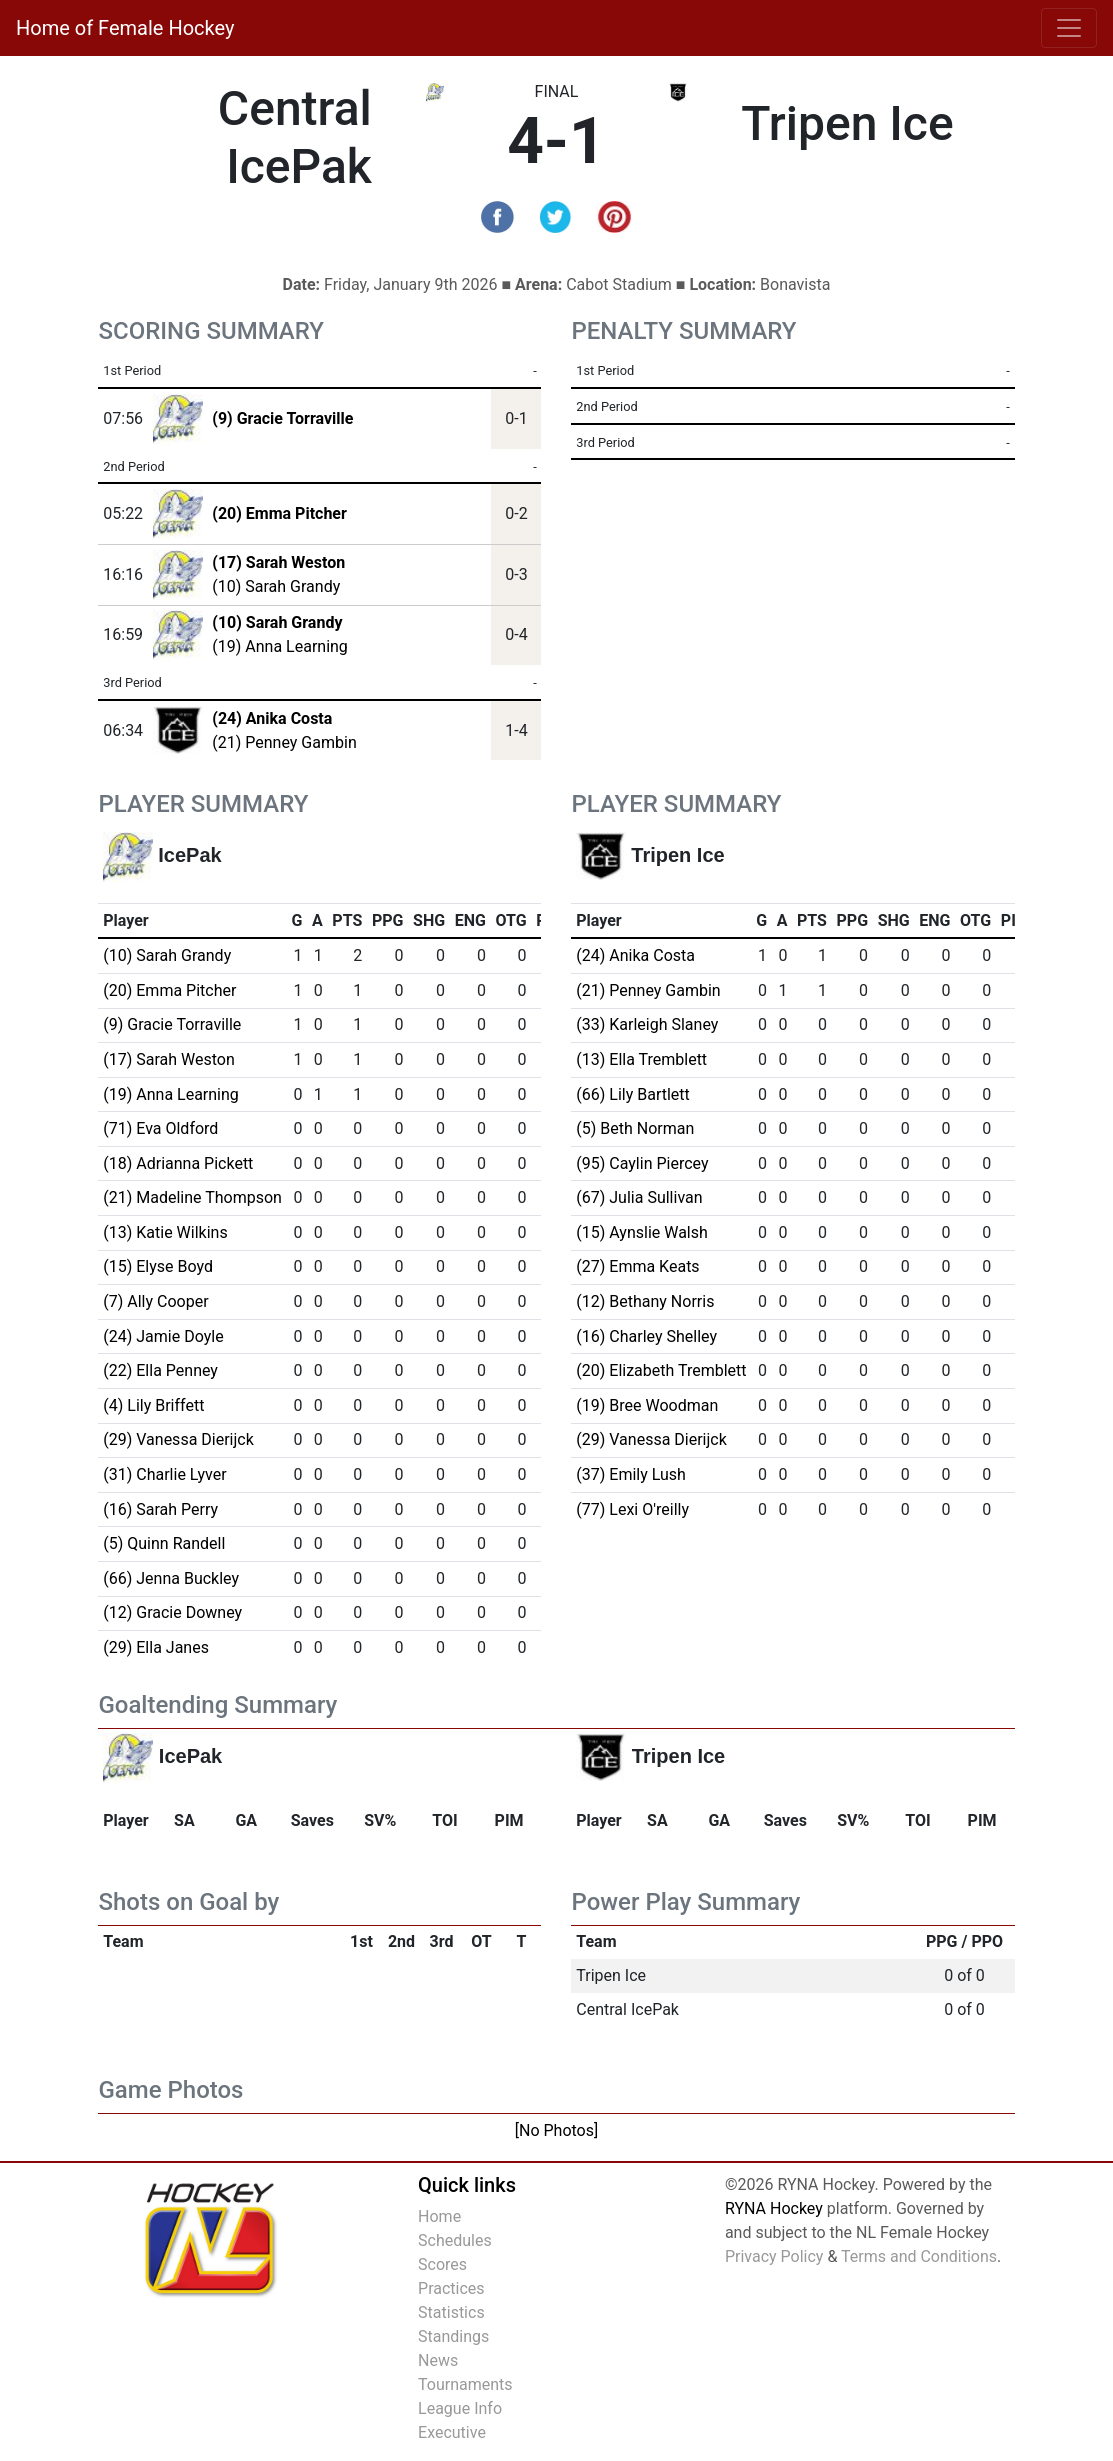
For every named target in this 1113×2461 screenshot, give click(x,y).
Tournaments (465, 2384)
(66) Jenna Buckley (171, 1578)
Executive (452, 2432)
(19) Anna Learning (280, 646)
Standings (453, 2336)
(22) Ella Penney (160, 1370)
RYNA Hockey (774, 2208)
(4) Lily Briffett (153, 1405)
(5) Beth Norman (635, 1128)
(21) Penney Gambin (284, 742)
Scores (442, 2264)
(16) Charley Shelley (646, 1336)
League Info (460, 2408)
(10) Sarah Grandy (276, 586)
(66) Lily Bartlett (633, 1094)
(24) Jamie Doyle (163, 1336)
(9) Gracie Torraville (172, 1024)
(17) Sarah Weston (169, 1059)
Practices (451, 2288)
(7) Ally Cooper (155, 1301)
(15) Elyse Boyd (158, 1266)
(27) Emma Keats (637, 1266)
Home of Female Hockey (125, 28)
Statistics (451, 2312)
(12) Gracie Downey (172, 1612)
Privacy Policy (774, 2256)
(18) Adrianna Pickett (178, 1163)
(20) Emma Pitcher (169, 990)
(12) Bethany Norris (645, 1301)
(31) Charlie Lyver (164, 1474)
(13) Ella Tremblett (641, 1059)
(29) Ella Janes (156, 1647)
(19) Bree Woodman (647, 1405)
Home (439, 2216)
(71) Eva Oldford (160, 1128)
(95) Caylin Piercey (642, 1163)
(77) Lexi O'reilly (632, 1509)
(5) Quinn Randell (164, 1543)
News (438, 2360)
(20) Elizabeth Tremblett (661, 1370)
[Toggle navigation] (1069, 28)
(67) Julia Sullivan (639, 1197)
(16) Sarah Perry (160, 1509)
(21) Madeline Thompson (192, 1197)
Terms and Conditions (919, 2256)
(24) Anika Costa (635, 955)
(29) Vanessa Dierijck (178, 1439)
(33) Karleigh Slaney (647, 1024)
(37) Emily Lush (631, 1474)
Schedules (455, 2240)
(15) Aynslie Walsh (642, 1232)
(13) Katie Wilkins (165, 1232)
